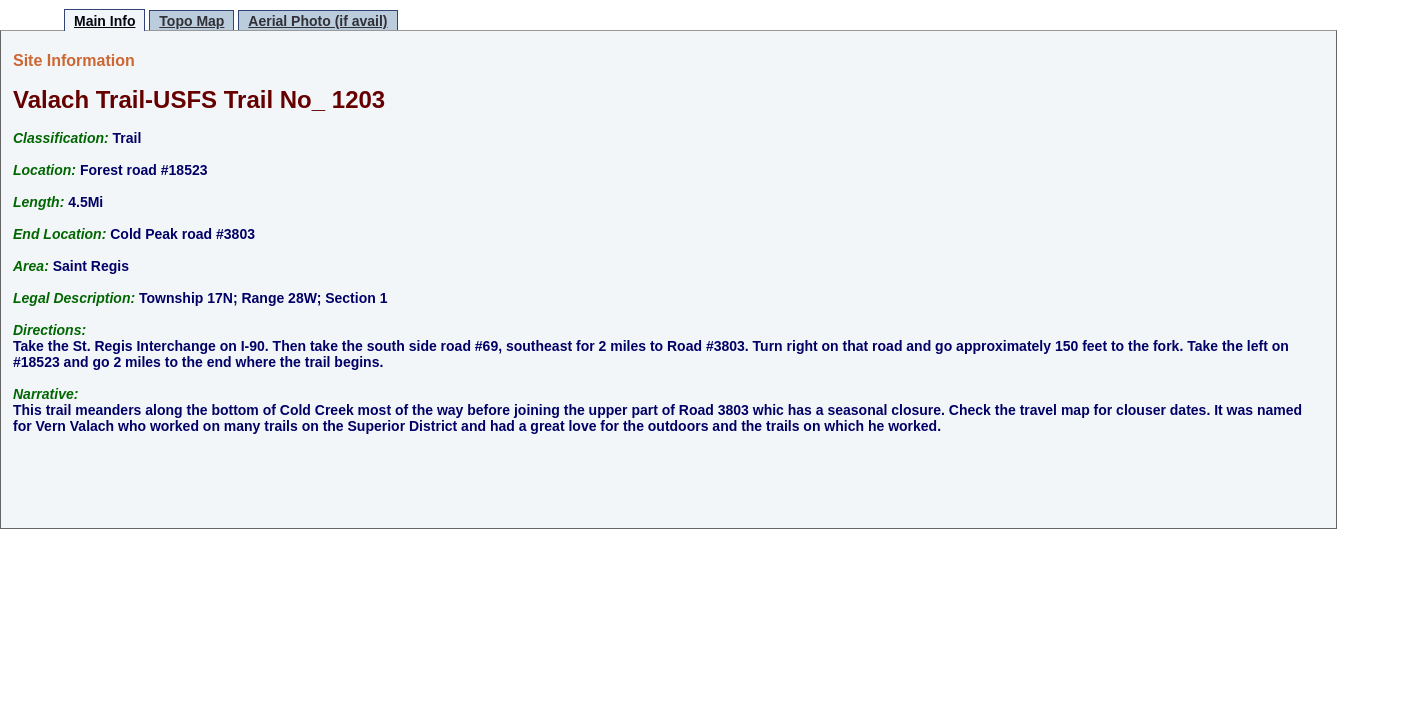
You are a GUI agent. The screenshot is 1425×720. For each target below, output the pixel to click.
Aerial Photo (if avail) (317, 21)
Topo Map (191, 21)
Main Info (104, 21)
